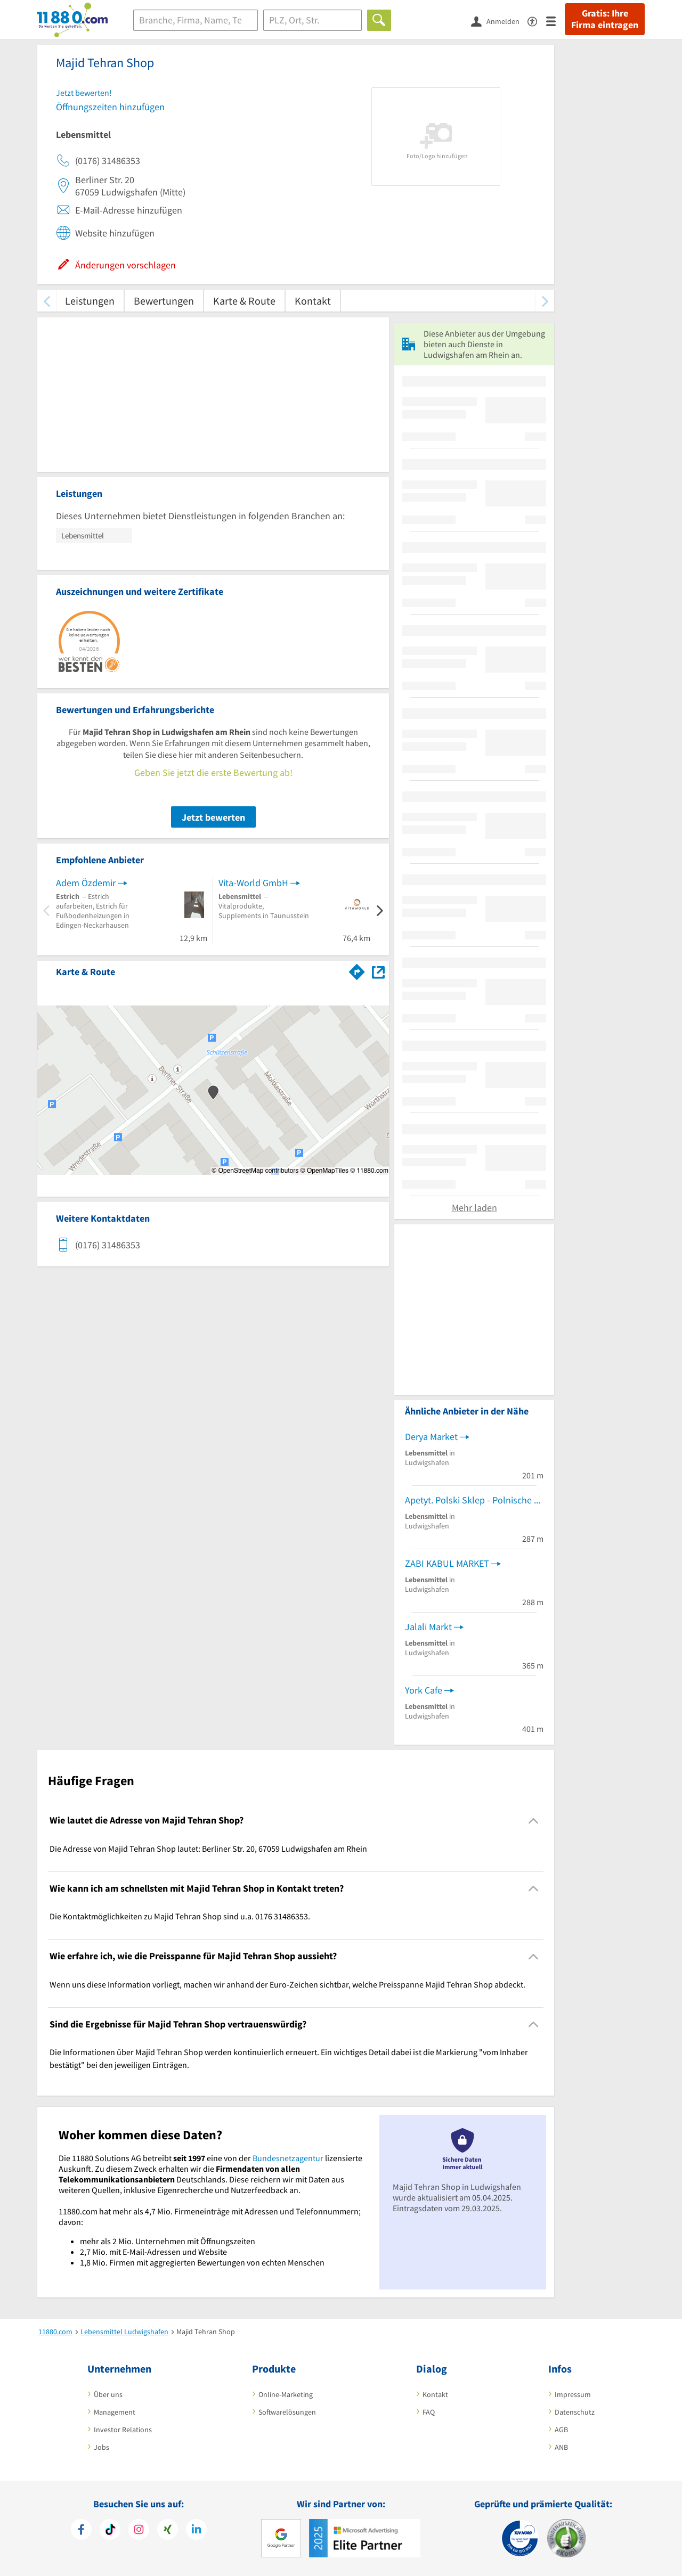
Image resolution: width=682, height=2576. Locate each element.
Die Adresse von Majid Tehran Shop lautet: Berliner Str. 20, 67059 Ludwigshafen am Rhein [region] (208, 1848)
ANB (561, 2447)
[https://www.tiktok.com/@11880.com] (110, 2530)
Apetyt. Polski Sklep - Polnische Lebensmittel (474, 1500)
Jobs (101, 2447)
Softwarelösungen (287, 2412)
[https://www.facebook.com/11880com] (81, 2530)
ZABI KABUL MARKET (447, 1563)
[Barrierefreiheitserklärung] (536, 20)
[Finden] (379, 20)
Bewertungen (164, 300)
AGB (561, 2429)
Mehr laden (474, 1207)
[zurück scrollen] (46, 301)
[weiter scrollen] (544, 301)
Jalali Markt (428, 1627)
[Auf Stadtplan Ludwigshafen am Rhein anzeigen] (378, 971)
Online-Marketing (285, 2394)
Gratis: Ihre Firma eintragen (604, 19)
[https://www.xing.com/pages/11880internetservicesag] (167, 2530)
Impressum (573, 2394)
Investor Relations (123, 2429)
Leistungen (90, 300)
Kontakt (313, 300)
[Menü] (555, 20)
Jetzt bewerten (213, 817)
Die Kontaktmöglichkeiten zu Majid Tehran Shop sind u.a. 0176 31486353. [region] (180, 1916)
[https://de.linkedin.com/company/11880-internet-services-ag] (196, 2530)
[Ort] (312, 20)
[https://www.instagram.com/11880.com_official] (138, 2530)
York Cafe (423, 1690)
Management (114, 2412)
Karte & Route (244, 300)
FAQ (429, 2412)
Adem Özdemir (86, 883)
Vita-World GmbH (253, 883)
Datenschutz (575, 2412)
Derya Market (431, 1436)
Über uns (108, 2394)
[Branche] (195, 20)
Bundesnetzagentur (288, 2158)
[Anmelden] (499, 20)
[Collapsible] (533, 1820)
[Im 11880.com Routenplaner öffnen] (357, 970)
